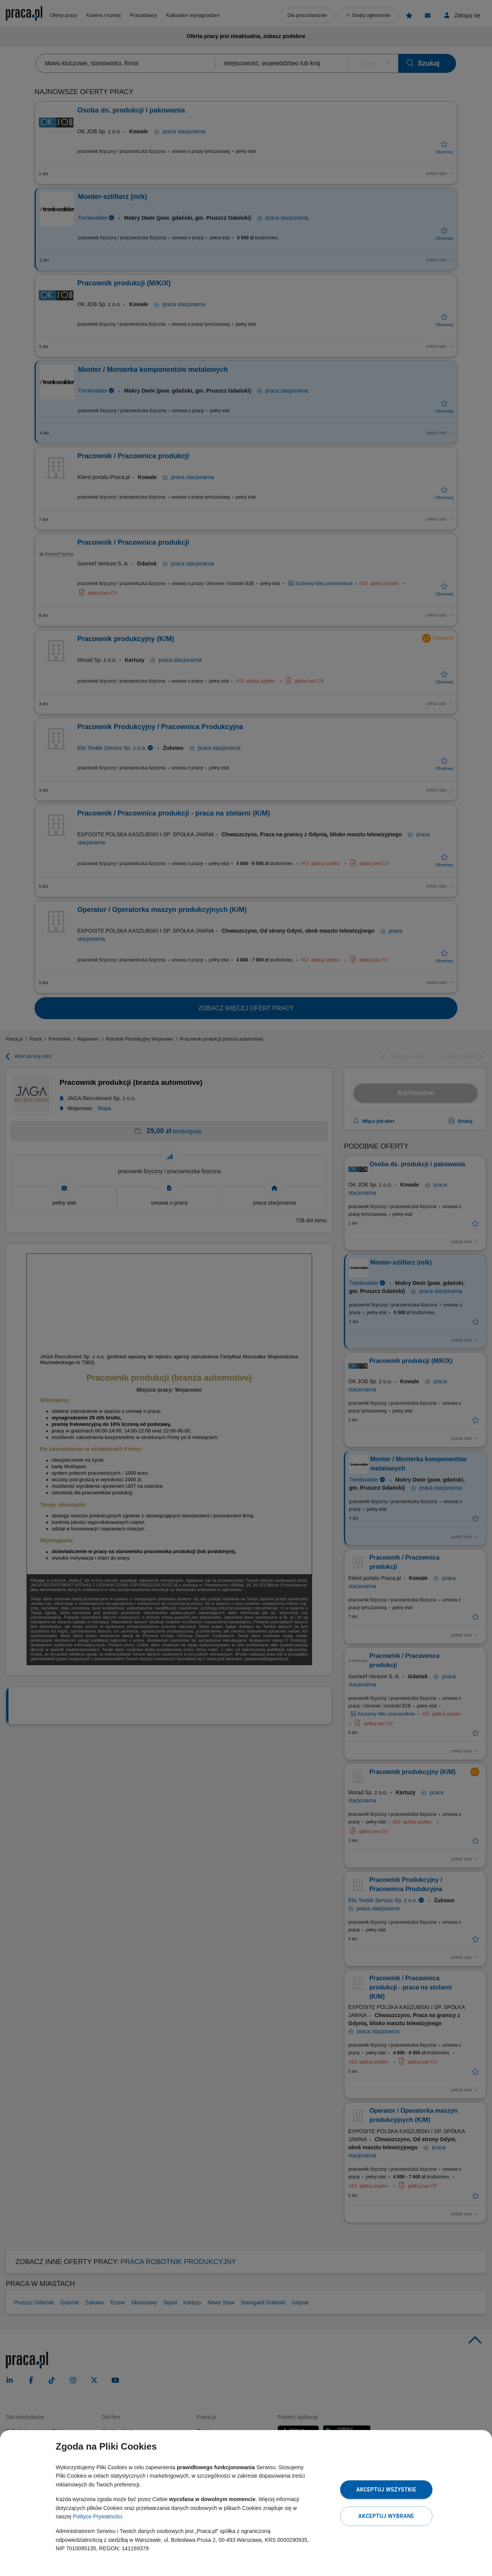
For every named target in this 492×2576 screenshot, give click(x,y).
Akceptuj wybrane (386, 2516)
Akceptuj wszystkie (386, 2489)
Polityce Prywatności (97, 2516)
